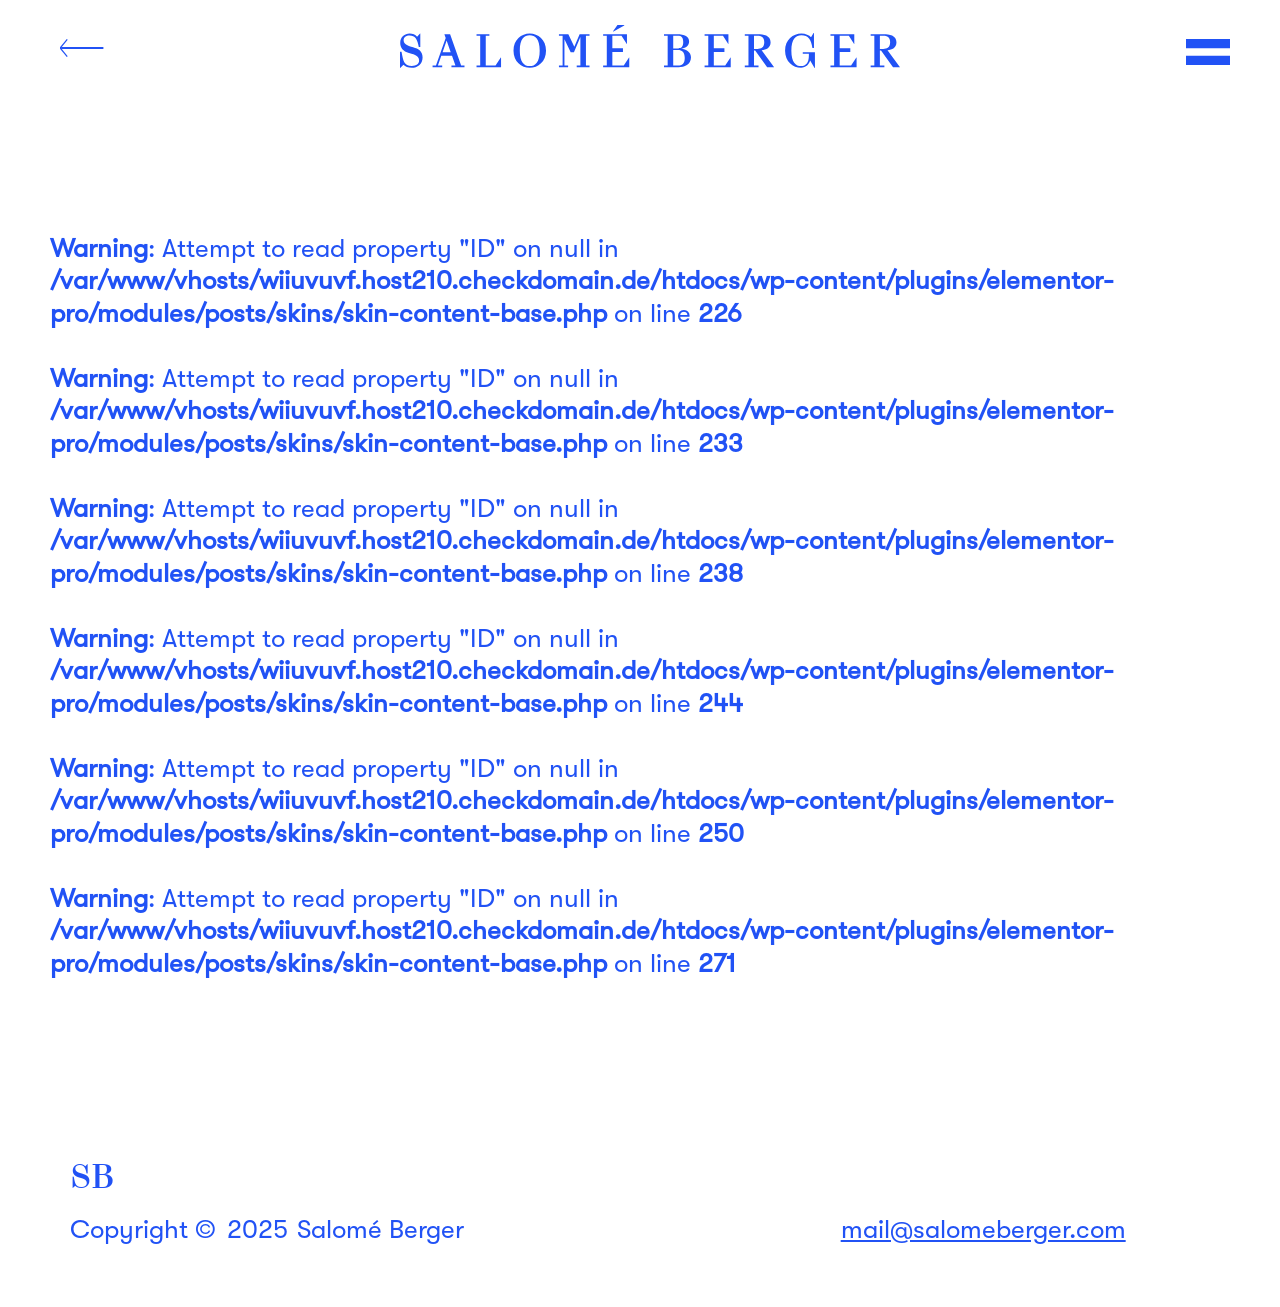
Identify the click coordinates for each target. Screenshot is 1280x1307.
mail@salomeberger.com (983, 1229)
